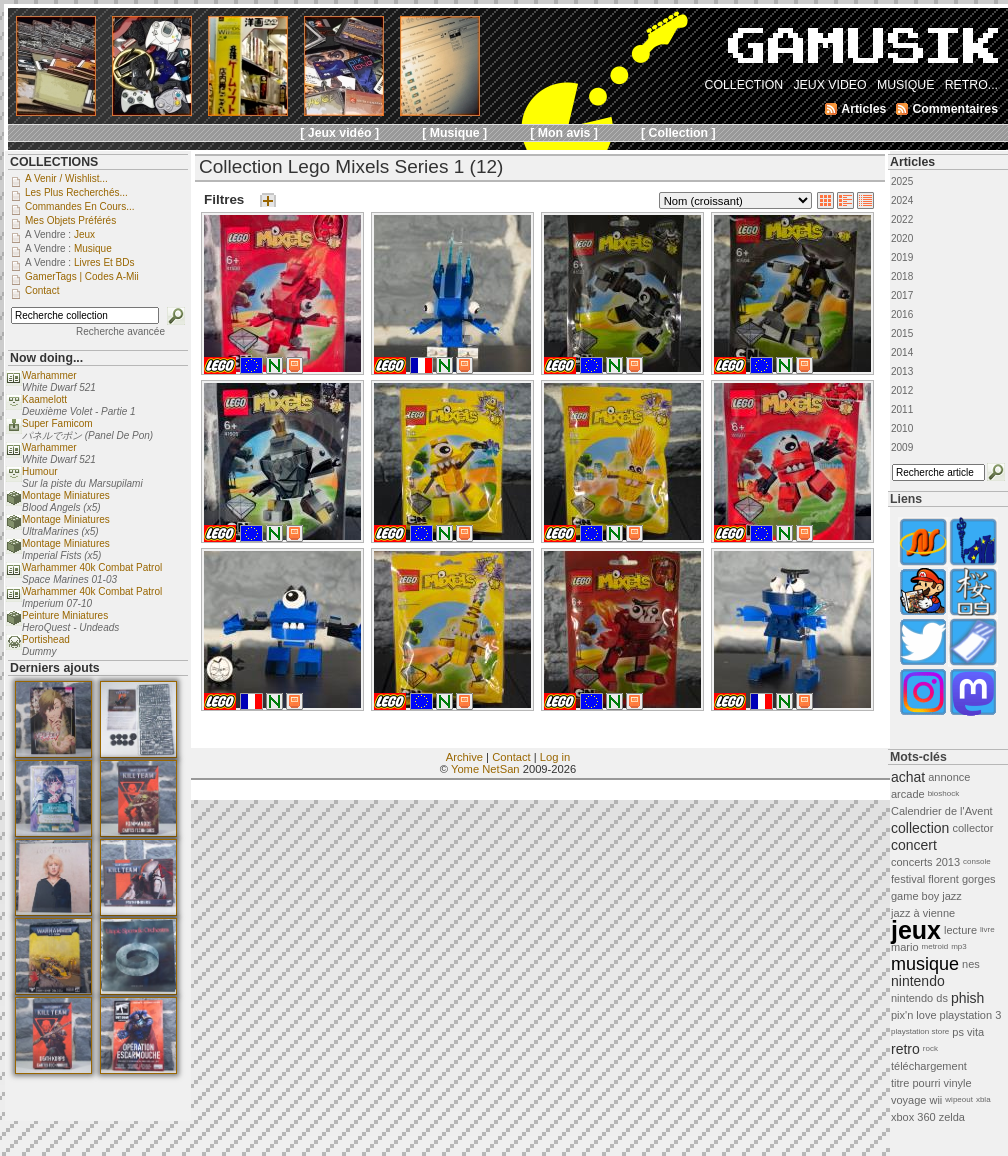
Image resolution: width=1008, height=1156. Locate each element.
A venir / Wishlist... (66, 178)
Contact (511, 757)
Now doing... (46, 358)
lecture (960, 930)
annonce (949, 777)
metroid (935, 946)
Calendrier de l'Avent (942, 811)
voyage (908, 1100)
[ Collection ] (678, 133)
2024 (902, 200)
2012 (902, 390)
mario (905, 947)
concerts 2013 (925, 862)
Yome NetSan (485, 769)
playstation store (920, 1031)
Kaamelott (44, 399)
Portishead (46, 639)
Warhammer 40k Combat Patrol (92, 567)
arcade (908, 794)
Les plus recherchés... (76, 192)
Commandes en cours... (80, 206)
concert (914, 845)
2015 (902, 333)
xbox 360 (913, 1117)
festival (908, 879)
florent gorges (961, 879)
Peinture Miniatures (65, 615)
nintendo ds (919, 998)
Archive (464, 757)
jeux (916, 930)
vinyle (958, 1083)
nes (971, 964)
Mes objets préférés (70, 220)
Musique (93, 248)
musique (925, 964)
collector (972, 828)
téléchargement (929, 1066)
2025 (902, 181)
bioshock (944, 793)
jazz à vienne (923, 913)
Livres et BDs (104, 262)
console (977, 861)
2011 (902, 409)
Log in (555, 757)
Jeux (84, 234)
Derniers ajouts (55, 668)
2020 (902, 238)
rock (930, 1048)
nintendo (918, 981)
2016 (902, 314)
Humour (40, 471)
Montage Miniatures (66, 495)
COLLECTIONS (54, 162)
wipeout (959, 1099)
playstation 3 (971, 1015)
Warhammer (49, 375)
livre (987, 929)
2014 (902, 352)
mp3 (959, 946)
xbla (983, 1099)
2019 (902, 257)
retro (905, 1049)
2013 (902, 371)
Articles (912, 162)
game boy (915, 896)
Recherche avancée (120, 331)
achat (908, 777)
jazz (952, 896)
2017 (902, 295)
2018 (902, 276)
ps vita (968, 1032)
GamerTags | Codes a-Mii (82, 276)
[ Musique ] (454, 133)
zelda (952, 1117)
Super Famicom (57, 423)
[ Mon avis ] (564, 133)
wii (935, 1100)
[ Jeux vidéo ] (339, 133)
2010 (902, 428)
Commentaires (955, 109)
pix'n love (914, 1015)
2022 (902, 219)
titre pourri (916, 1083)
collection (920, 828)
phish (967, 998)
